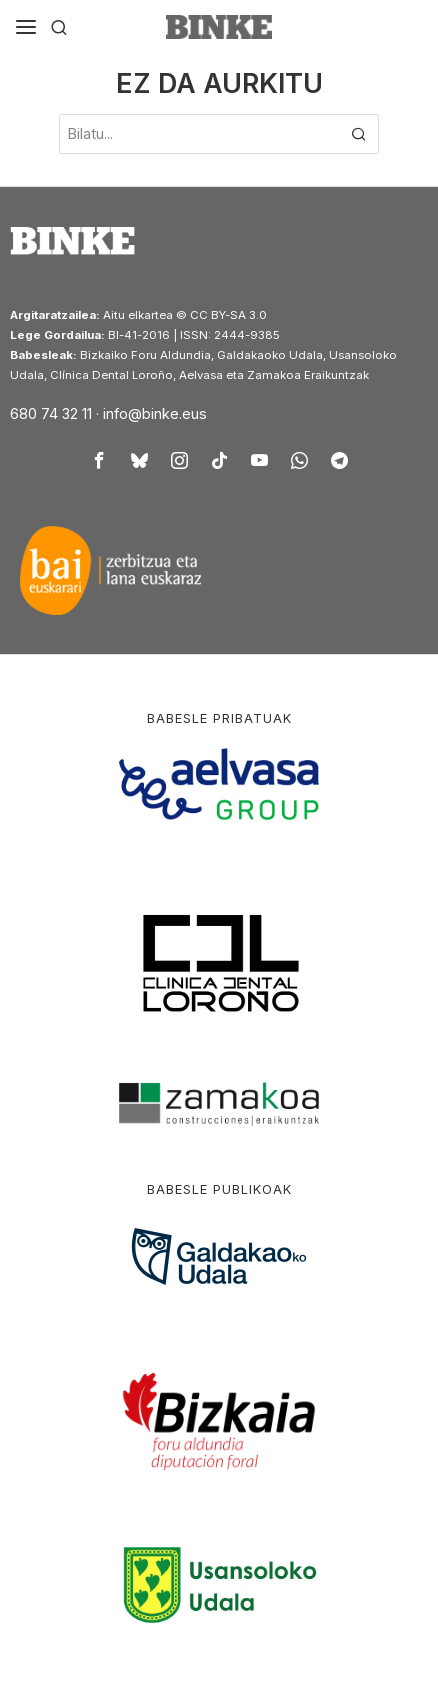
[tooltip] (99, 460)
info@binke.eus (155, 413)
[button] (359, 134)
